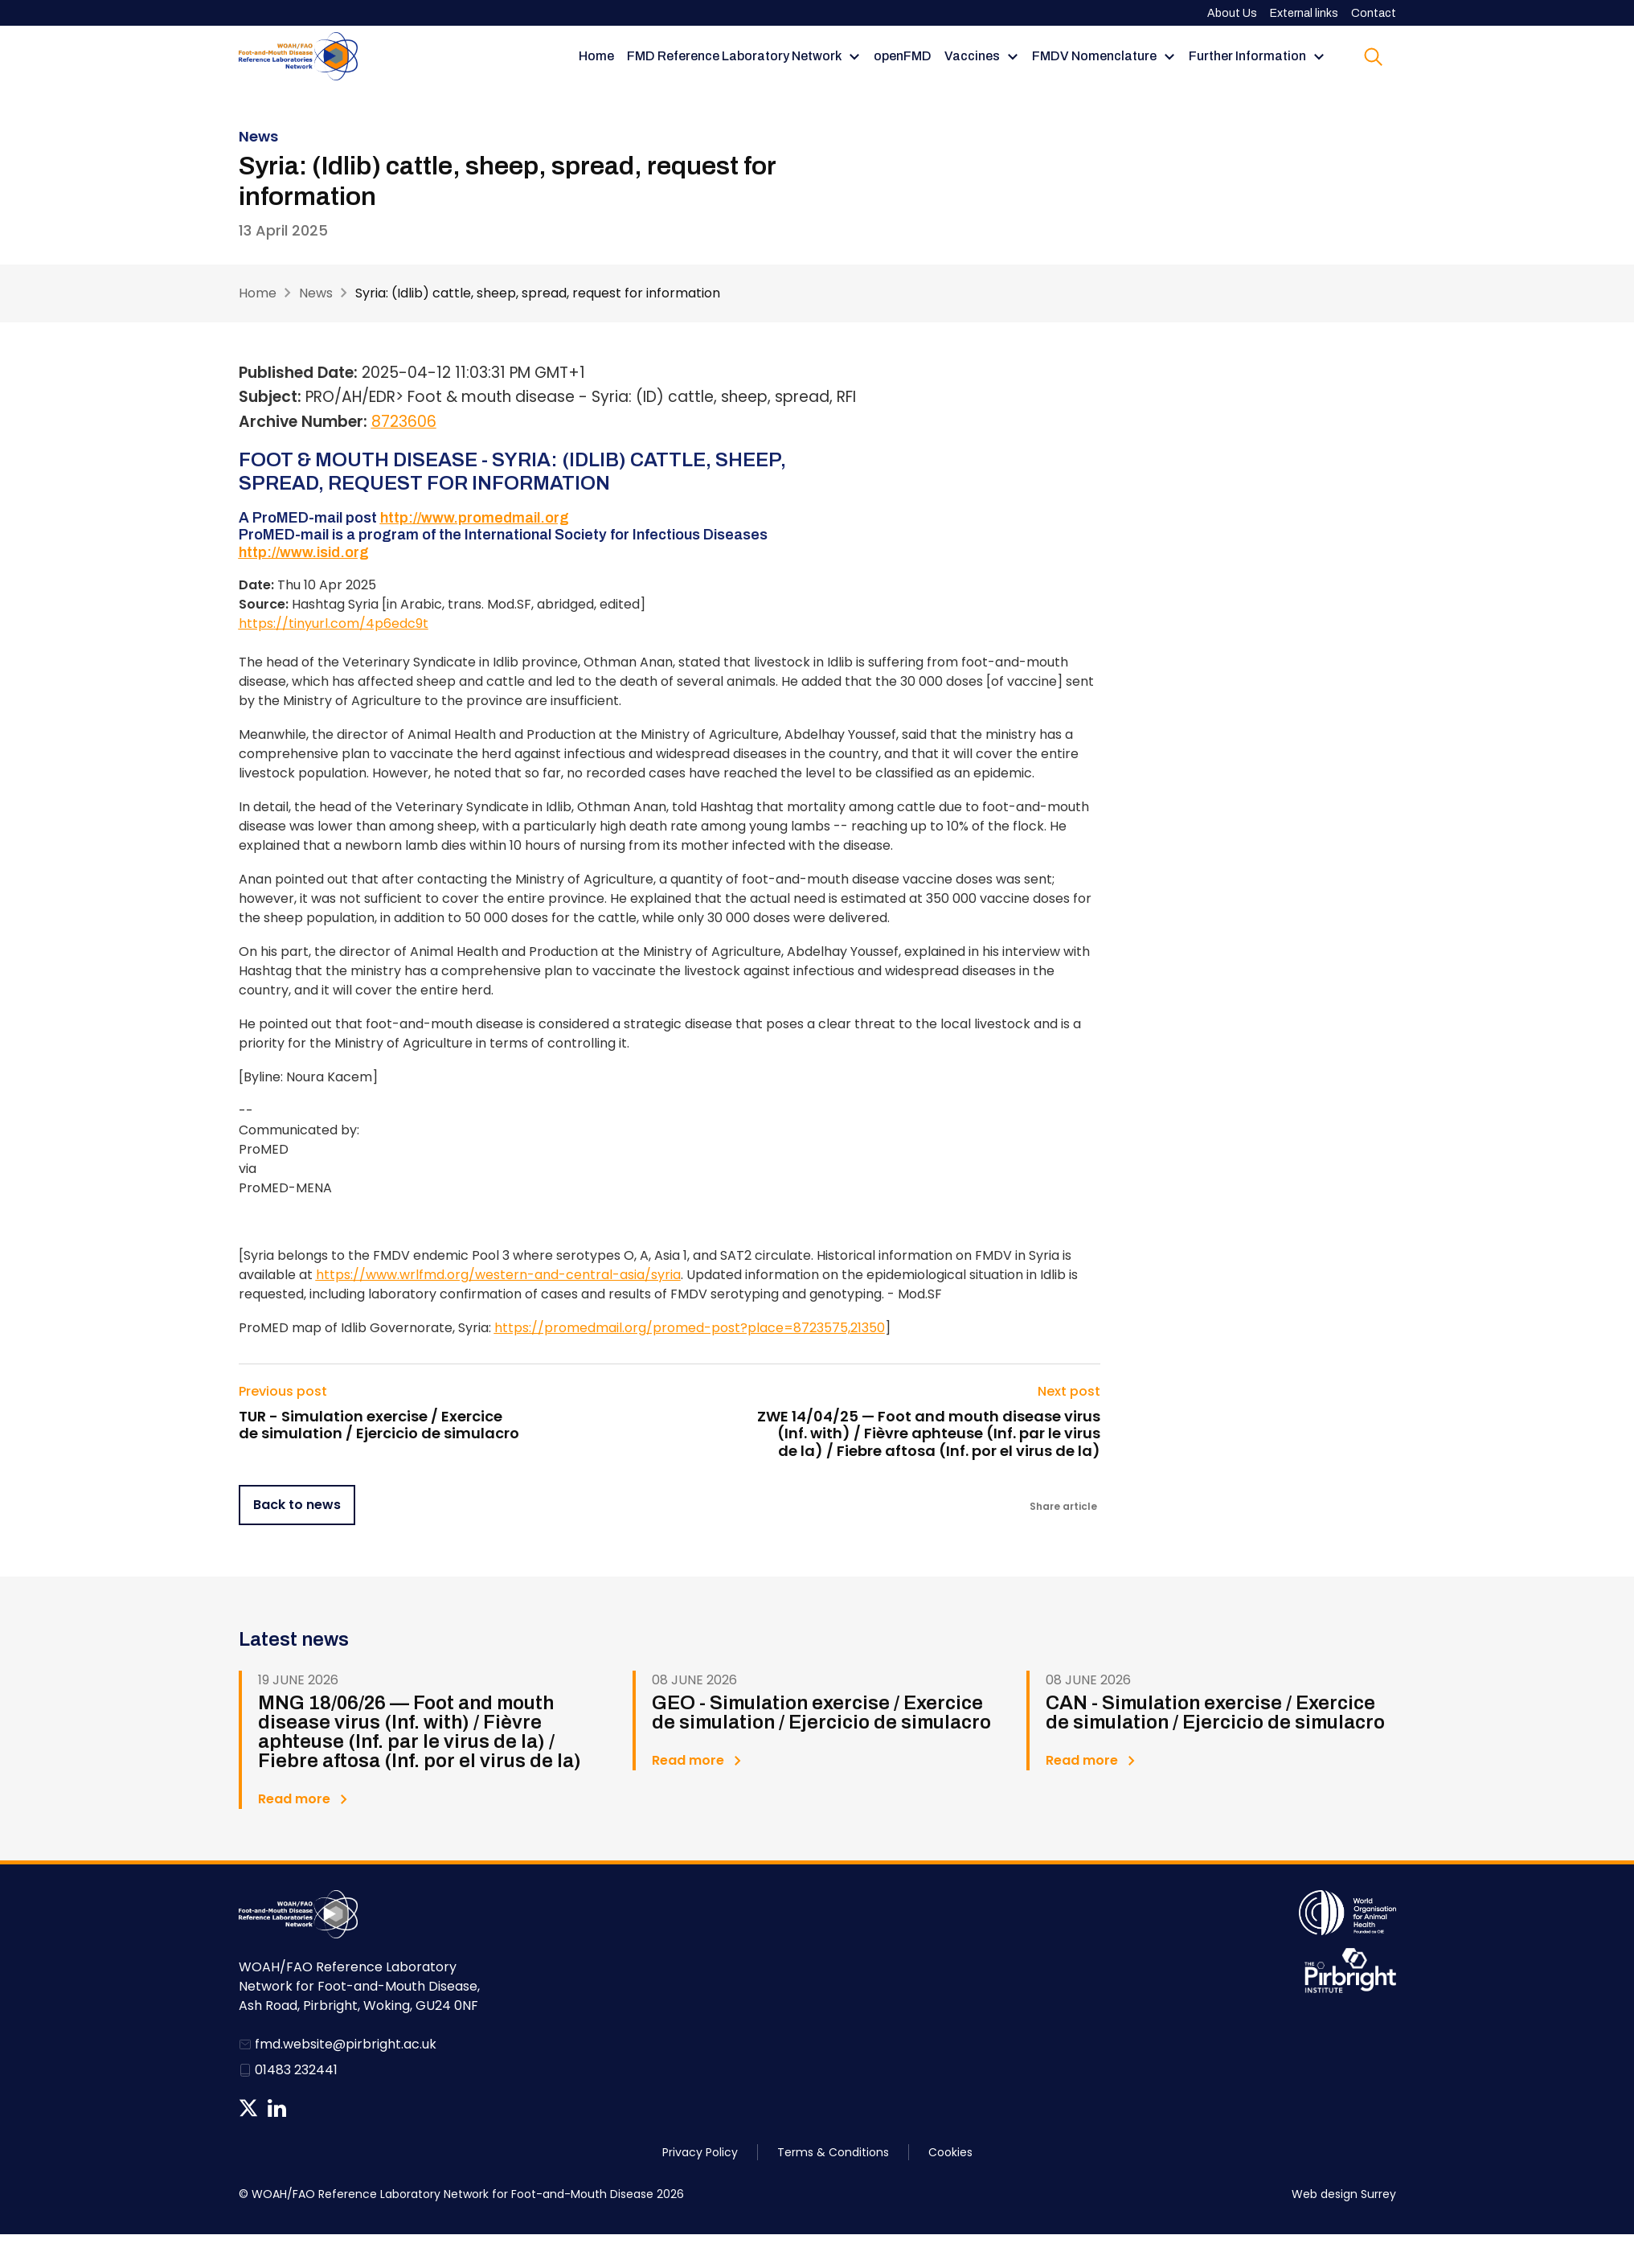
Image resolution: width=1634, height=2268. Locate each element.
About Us (1232, 13)
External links (1304, 13)
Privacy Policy (700, 2152)
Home (596, 56)
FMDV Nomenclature (1094, 56)
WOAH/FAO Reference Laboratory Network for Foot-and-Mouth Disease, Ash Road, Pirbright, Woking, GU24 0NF (359, 1986)
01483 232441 (296, 2070)
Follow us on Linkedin (277, 2108)
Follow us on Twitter (248, 2108)
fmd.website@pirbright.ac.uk (345, 2044)
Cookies (950, 2152)
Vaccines (972, 56)
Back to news (297, 1504)
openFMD (903, 56)
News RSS (304, 2108)
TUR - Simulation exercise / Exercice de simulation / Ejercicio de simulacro (379, 1425)
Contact (1373, 13)
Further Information (1247, 56)
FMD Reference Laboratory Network (734, 56)
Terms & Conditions (833, 2152)
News (316, 293)
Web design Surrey (1344, 2194)
